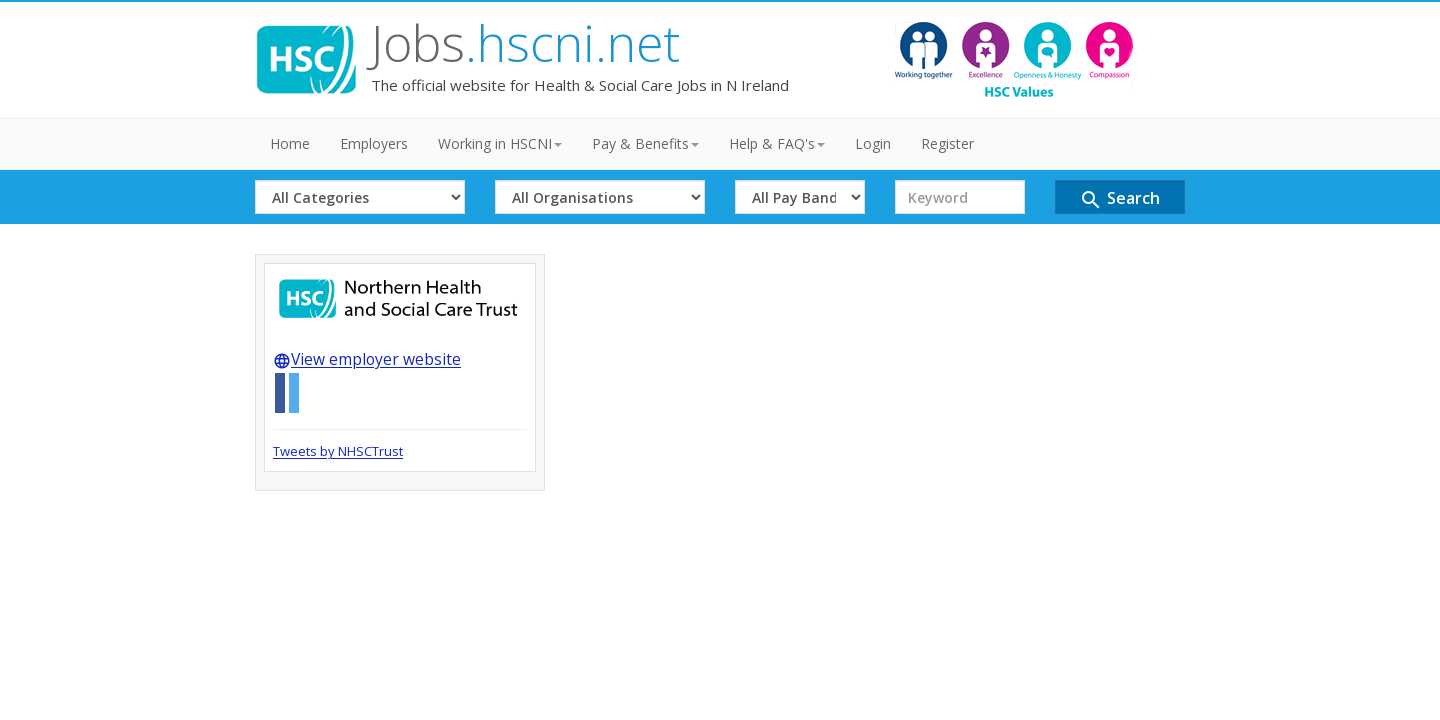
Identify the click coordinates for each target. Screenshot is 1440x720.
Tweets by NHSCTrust (338, 451)
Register (947, 143)
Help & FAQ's (777, 143)
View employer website (367, 359)
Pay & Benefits (645, 143)
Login (873, 143)
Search (1119, 199)
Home (290, 143)
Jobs (525, 43)
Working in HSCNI (500, 143)
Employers (374, 143)
